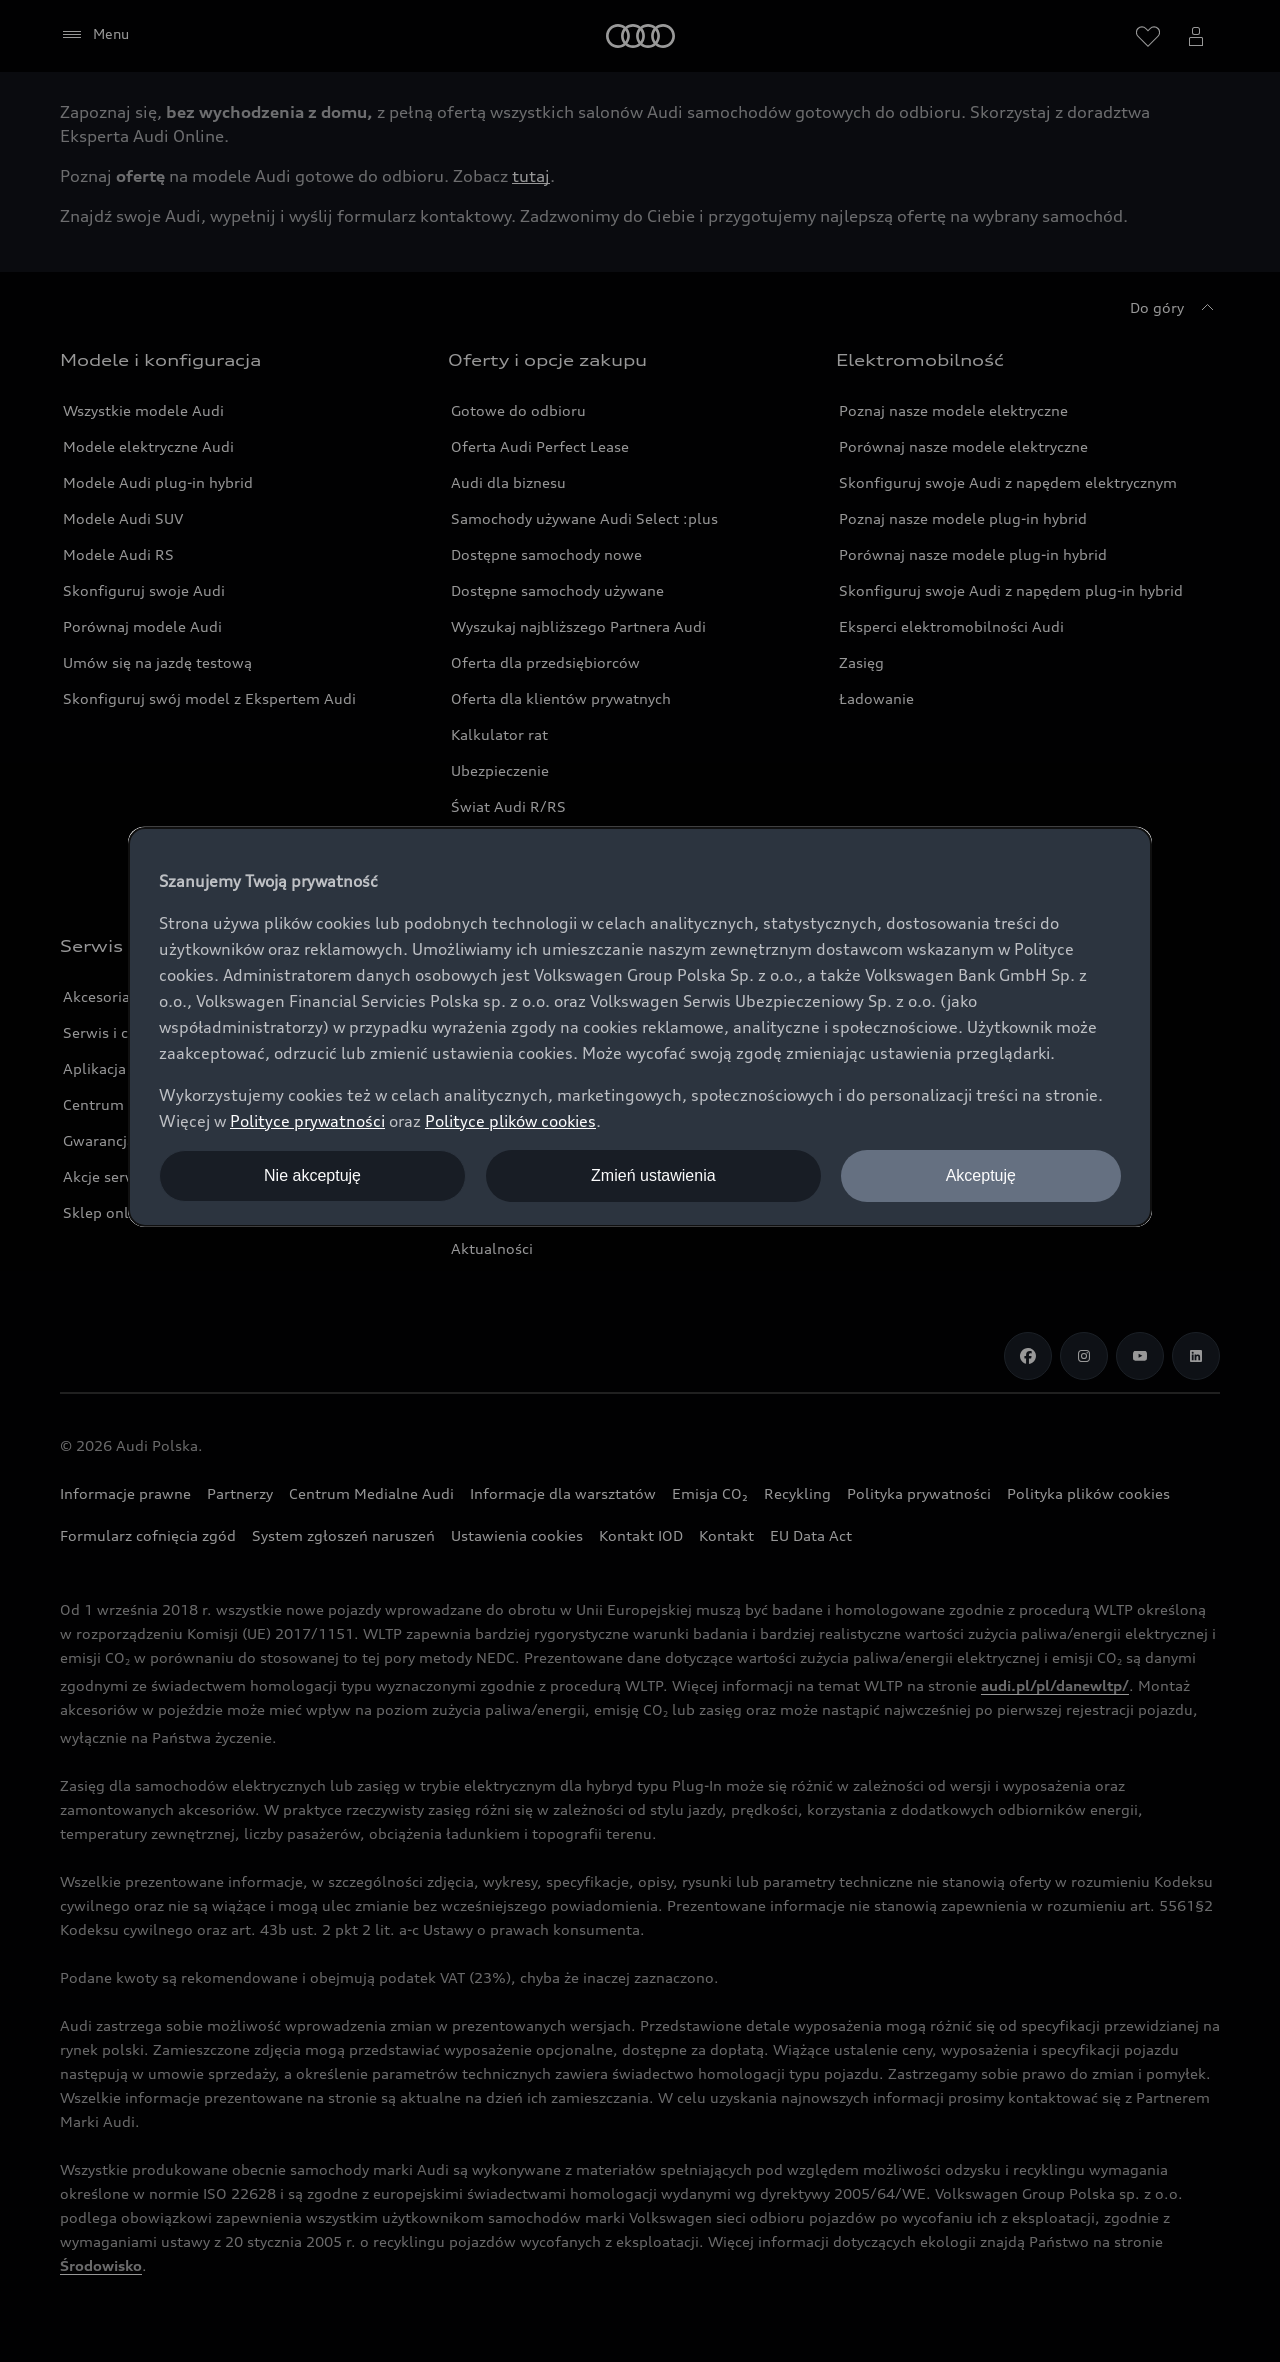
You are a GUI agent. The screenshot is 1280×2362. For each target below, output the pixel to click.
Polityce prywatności (307, 1121)
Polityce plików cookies (510, 1121)
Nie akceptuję (312, 1175)
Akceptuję (981, 1175)
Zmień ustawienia (653, 1175)
